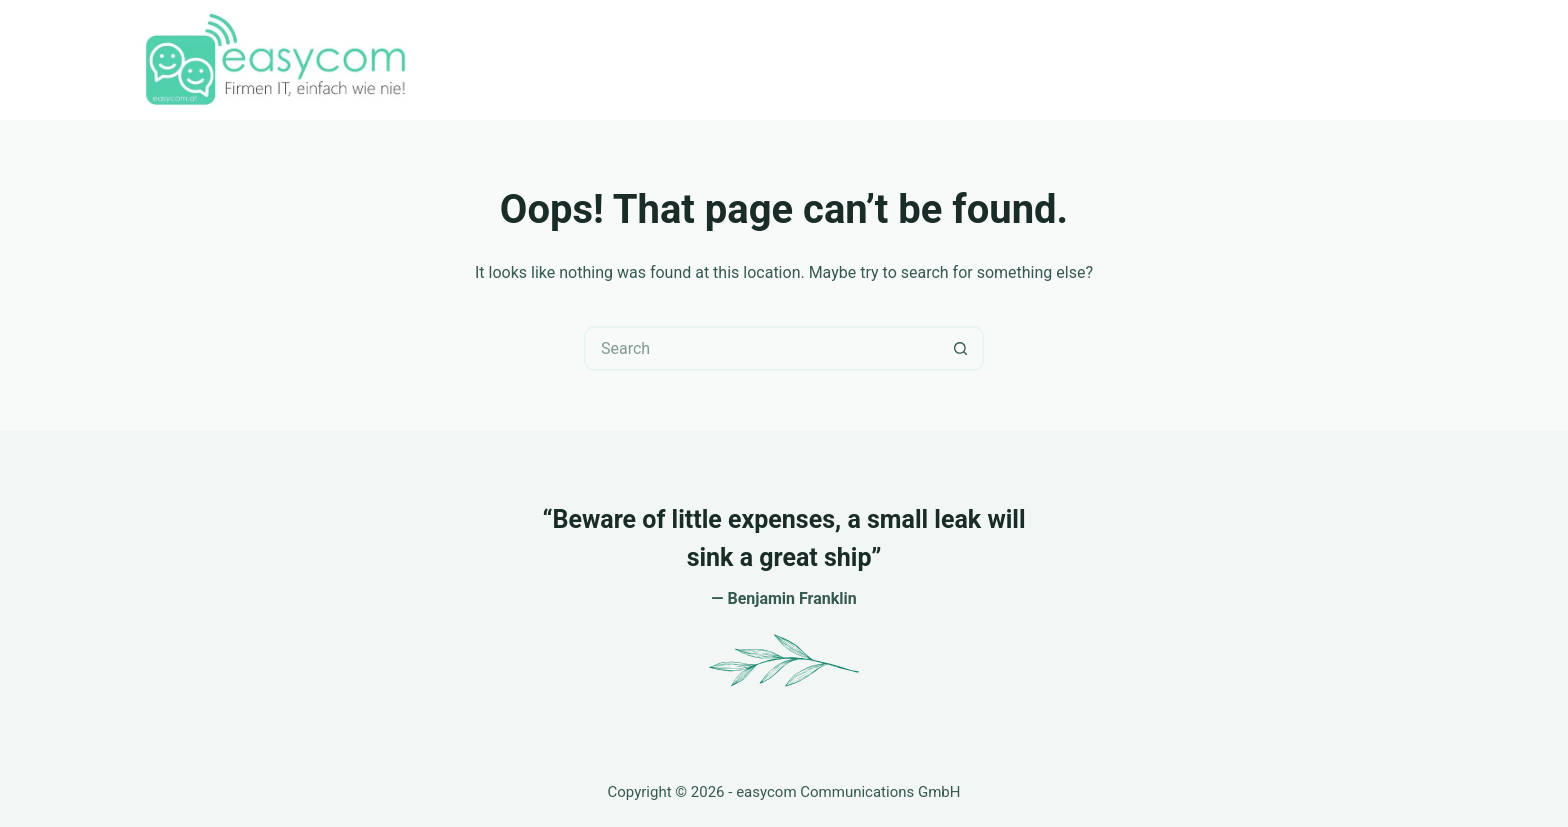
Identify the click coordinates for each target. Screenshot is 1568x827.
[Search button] (961, 348)
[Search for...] (761, 348)
